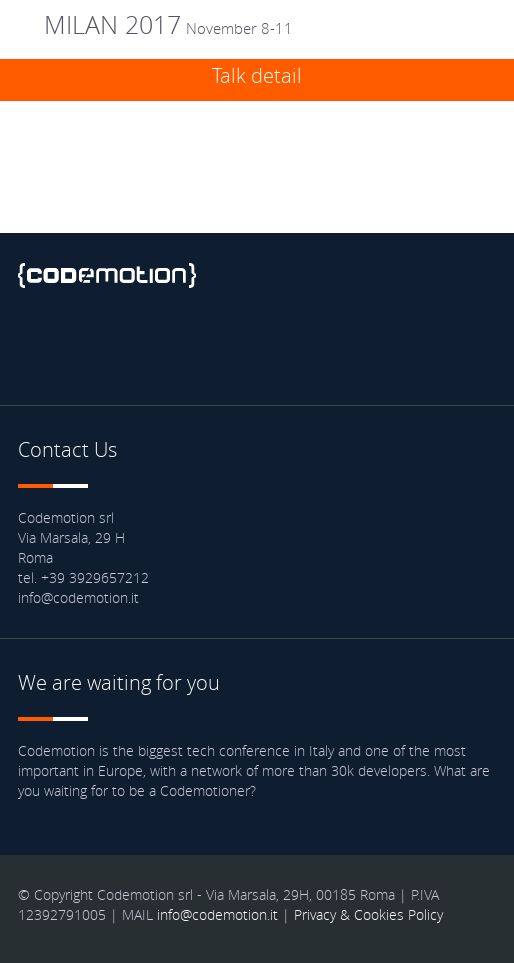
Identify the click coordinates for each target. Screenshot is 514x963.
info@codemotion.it (217, 914)
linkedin (147, 344)
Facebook (38, 344)
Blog (256, 344)
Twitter (92, 344)
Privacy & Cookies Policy (368, 914)
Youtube (201, 344)
